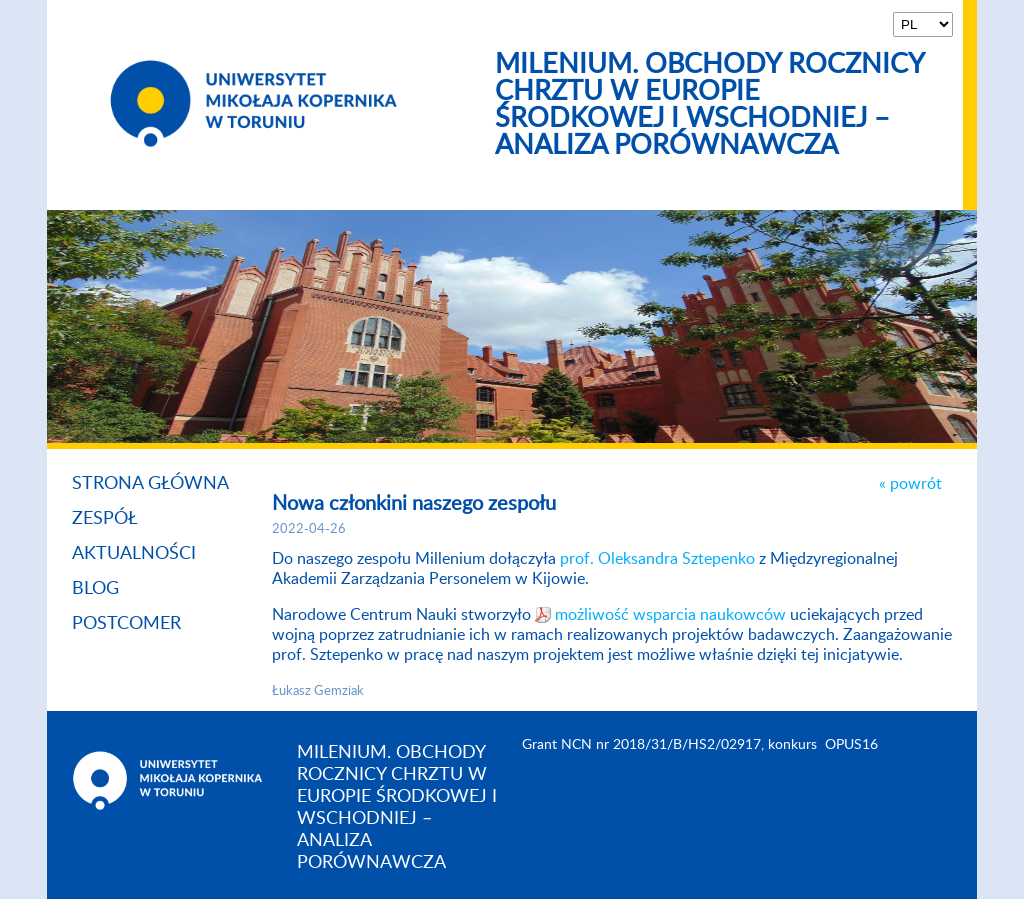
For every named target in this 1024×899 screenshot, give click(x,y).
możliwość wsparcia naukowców (672, 615)
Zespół (105, 519)
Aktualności (134, 554)
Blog (95, 589)
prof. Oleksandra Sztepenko (657, 559)
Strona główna (150, 484)
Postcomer (126, 624)
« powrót (910, 484)
